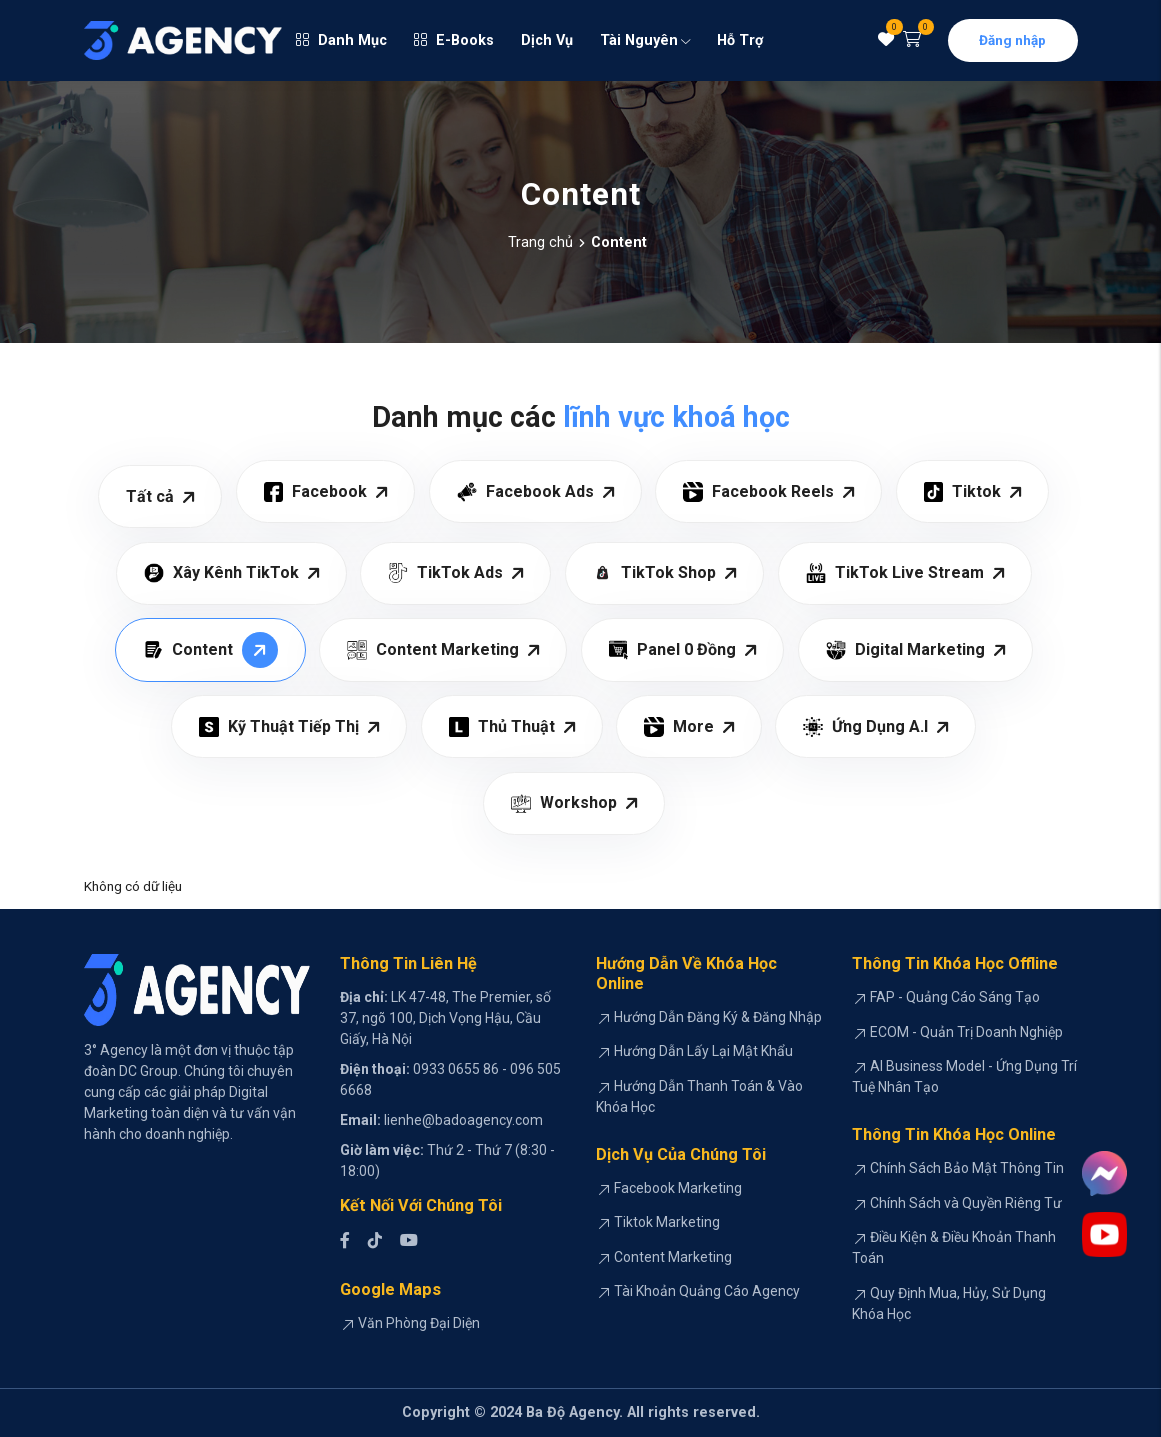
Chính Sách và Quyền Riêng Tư (966, 1203)
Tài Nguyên (645, 40)
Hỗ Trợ (740, 40)
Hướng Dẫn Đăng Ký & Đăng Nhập (718, 1017)
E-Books (454, 40)
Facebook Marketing (678, 1188)
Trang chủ (540, 242)
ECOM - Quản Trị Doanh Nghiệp (966, 1032)
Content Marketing (673, 1257)
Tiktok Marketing (667, 1222)
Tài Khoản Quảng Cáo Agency (707, 1291)
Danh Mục (341, 40)
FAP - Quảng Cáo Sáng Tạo (955, 997)
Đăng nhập (1012, 40)
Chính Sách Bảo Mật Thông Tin (967, 1168)
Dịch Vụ (547, 40)
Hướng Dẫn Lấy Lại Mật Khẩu (703, 1051)
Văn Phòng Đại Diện (419, 1323)
